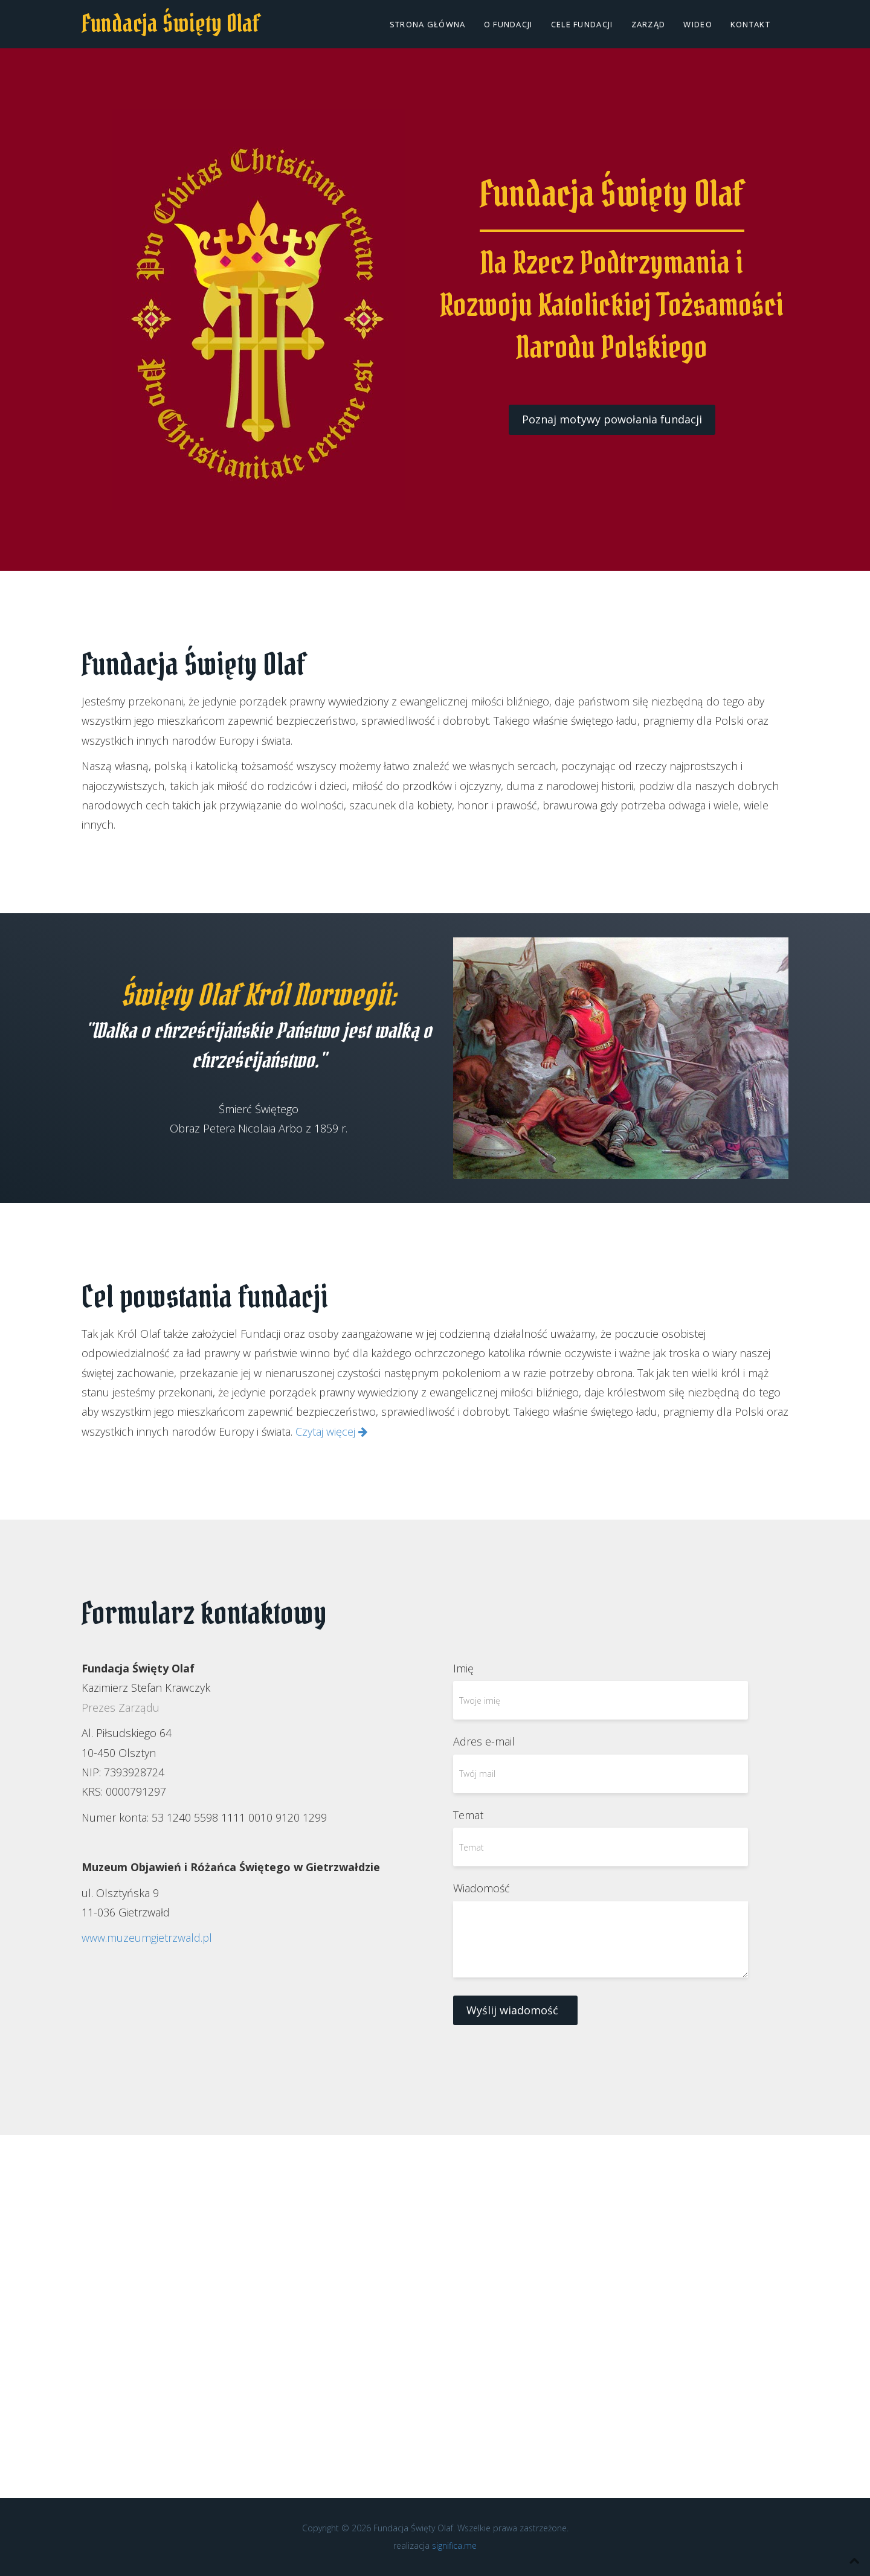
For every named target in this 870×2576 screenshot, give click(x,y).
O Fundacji (508, 24)
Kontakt (750, 24)
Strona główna (428, 24)
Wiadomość (481, 1888)
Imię (463, 1668)
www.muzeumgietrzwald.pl (147, 1937)
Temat (468, 1815)
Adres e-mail (484, 1741)
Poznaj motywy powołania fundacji (612, 419)
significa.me (454, 2545)
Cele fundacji (582, 24)
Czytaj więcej (331, 1431)
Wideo (697, 24)
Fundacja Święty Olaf (171, 23)
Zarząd (648, 24)
